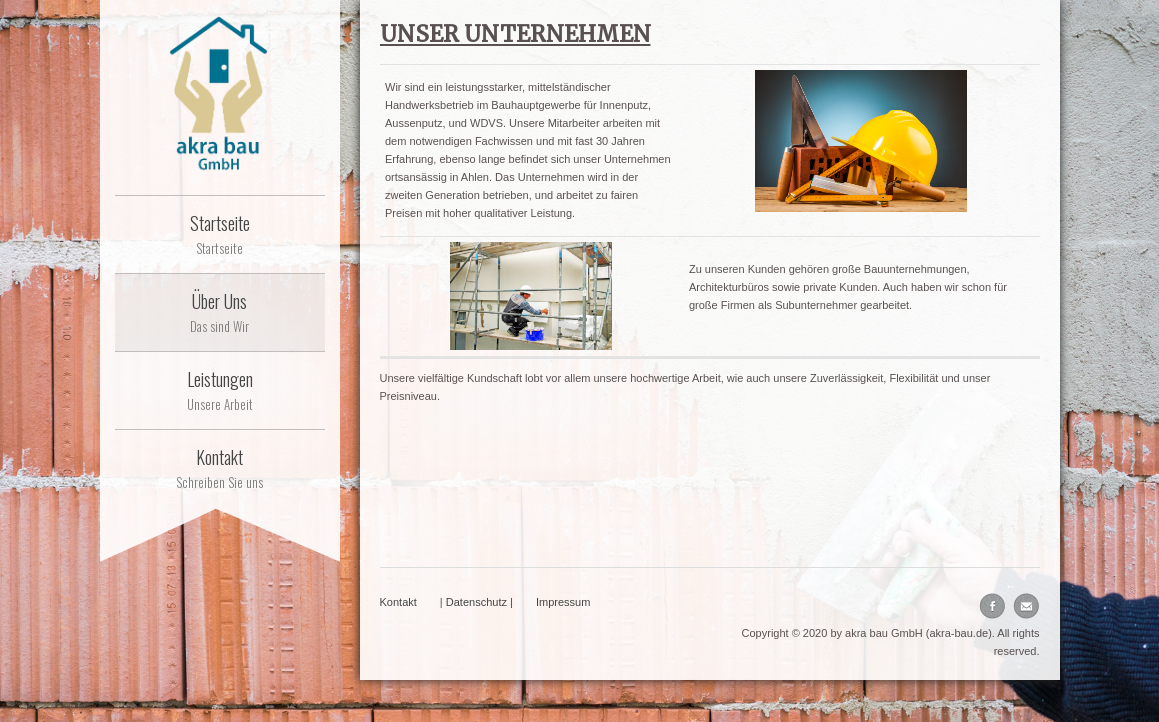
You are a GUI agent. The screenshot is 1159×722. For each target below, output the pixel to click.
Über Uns (220, 312)
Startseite (220, 234)
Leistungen (220, 390)
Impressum (563, 602)
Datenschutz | (479, 602)
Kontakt (220, 468)
